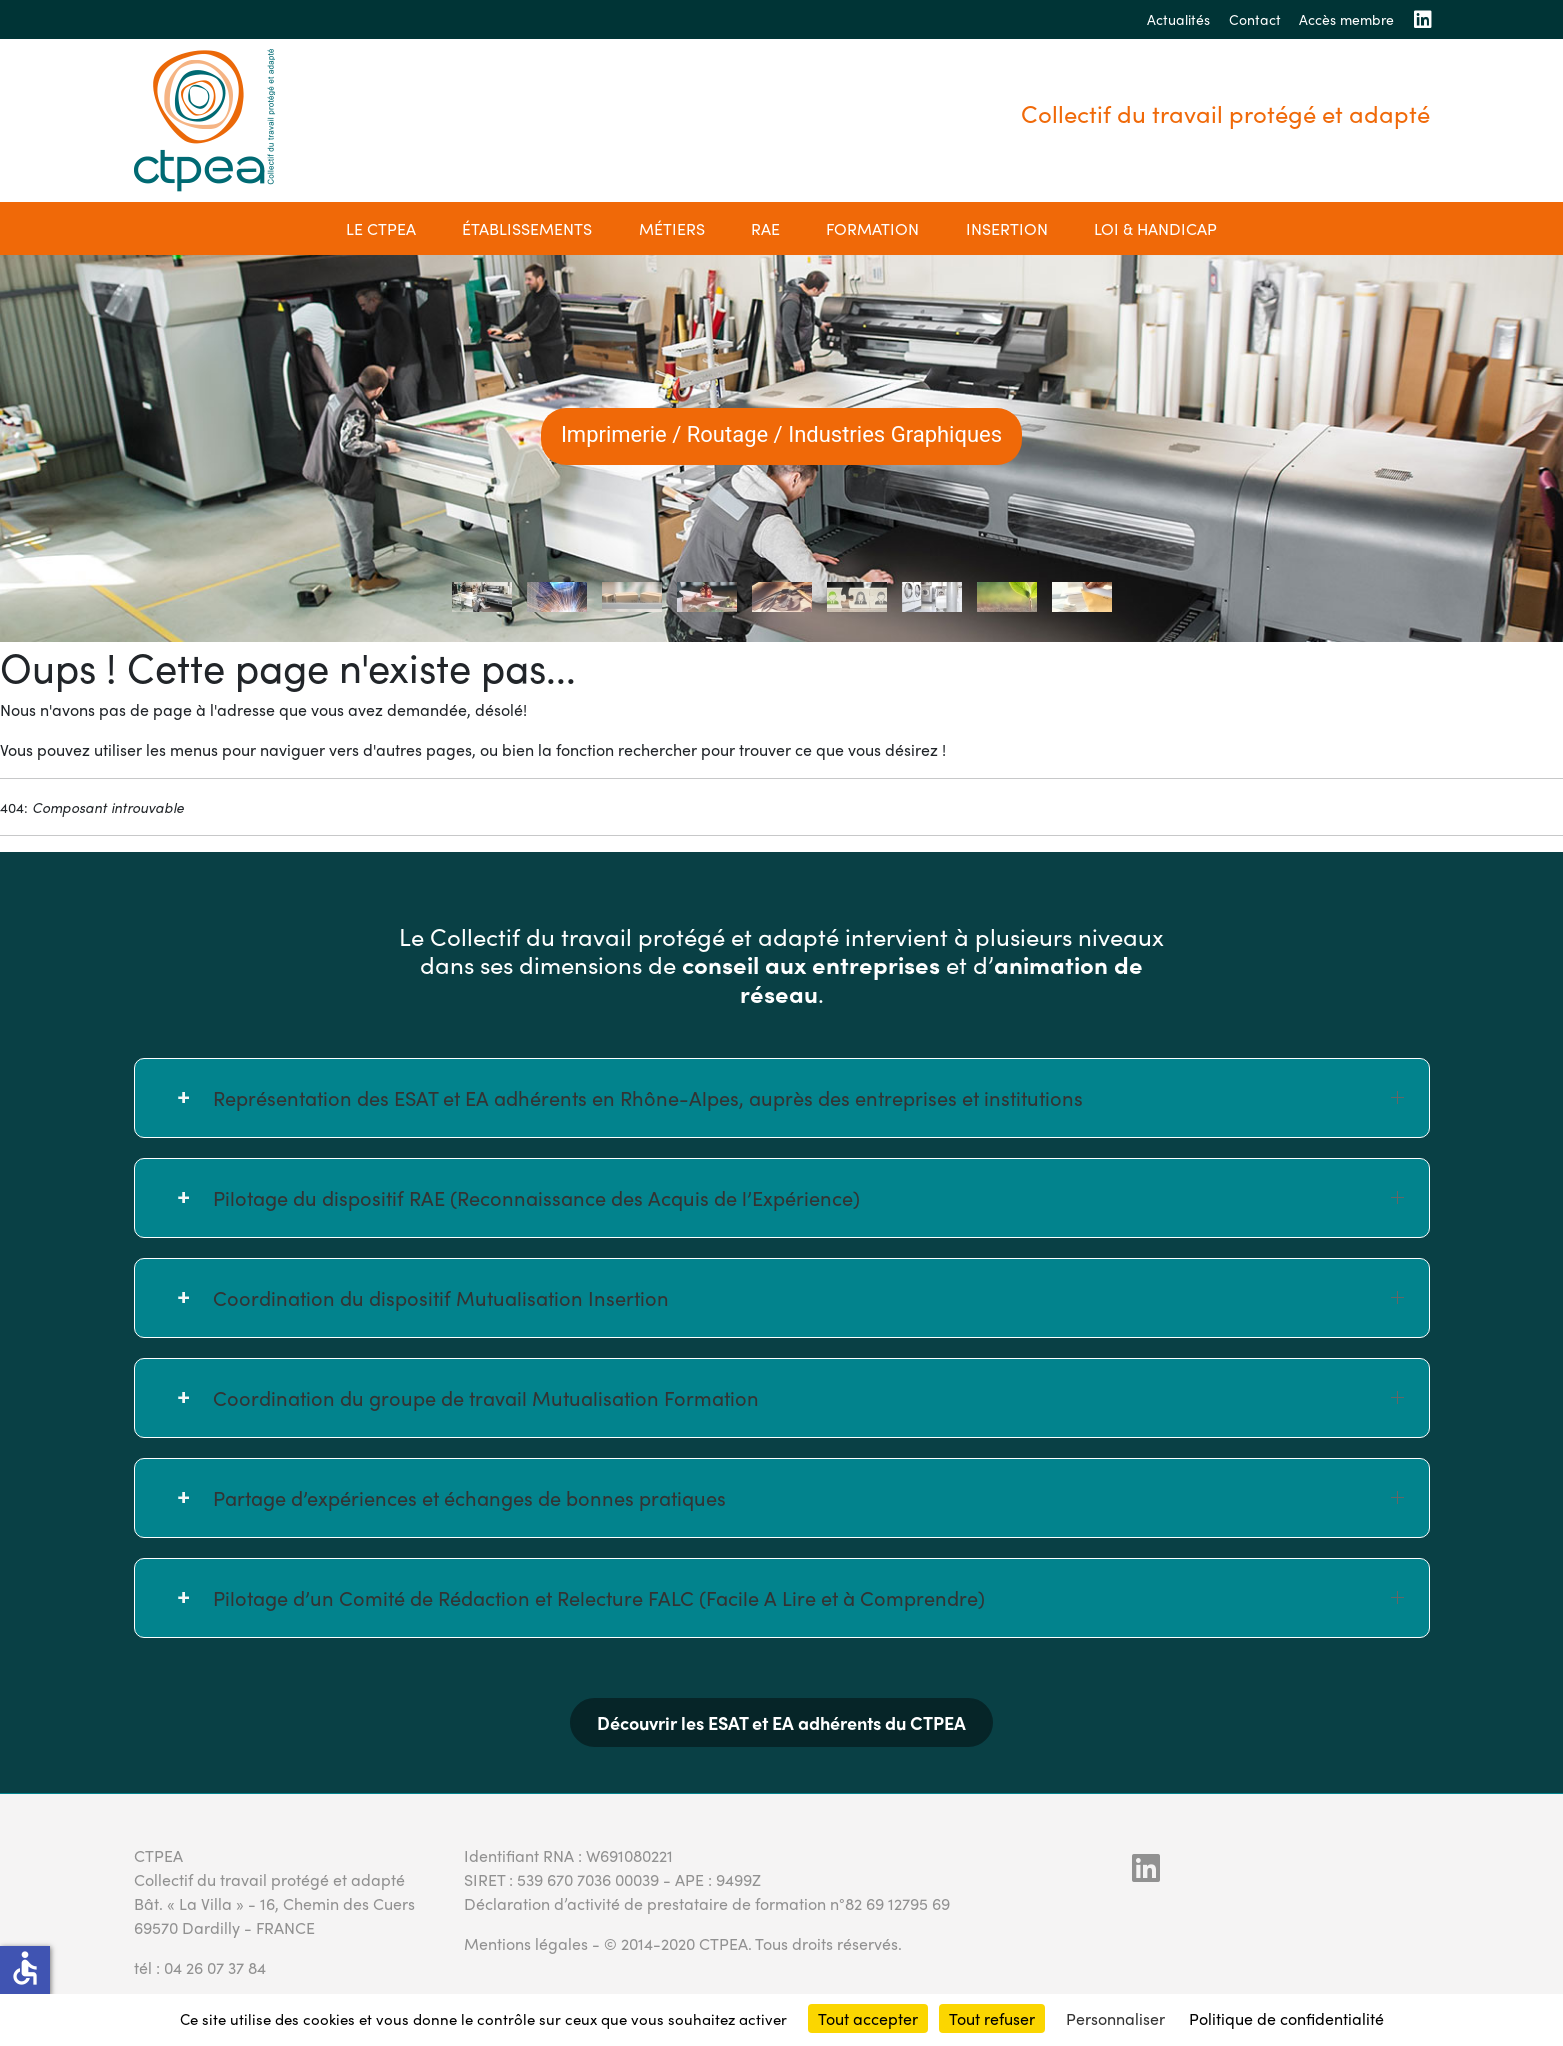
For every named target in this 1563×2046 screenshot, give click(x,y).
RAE (765, 228)
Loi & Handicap (1155, 228)
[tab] (482, 597)
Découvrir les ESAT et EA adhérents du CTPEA (781, 1722)
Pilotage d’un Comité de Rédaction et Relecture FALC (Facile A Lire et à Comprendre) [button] (808, 1597)
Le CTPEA (381, 228)
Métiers (672, 228)
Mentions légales (526, 1943)
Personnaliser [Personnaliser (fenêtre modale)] (1115, 2018)
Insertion (1007, 228)
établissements (527, 228)
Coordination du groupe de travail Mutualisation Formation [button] (808, 1397)
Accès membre (1346, 19)
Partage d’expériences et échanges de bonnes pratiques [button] (808, 1497)
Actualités (1178, 19)
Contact (1255, 19)
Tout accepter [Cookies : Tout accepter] (868, 2018)
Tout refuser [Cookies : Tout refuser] (992, 2018)
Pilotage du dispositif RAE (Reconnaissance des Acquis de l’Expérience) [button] (808, 1197)
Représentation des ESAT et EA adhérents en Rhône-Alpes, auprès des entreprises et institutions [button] (808, 1097)
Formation (872, 228)
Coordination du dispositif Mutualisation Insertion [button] (808, 1297)
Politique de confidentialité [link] (1286, 2018)
